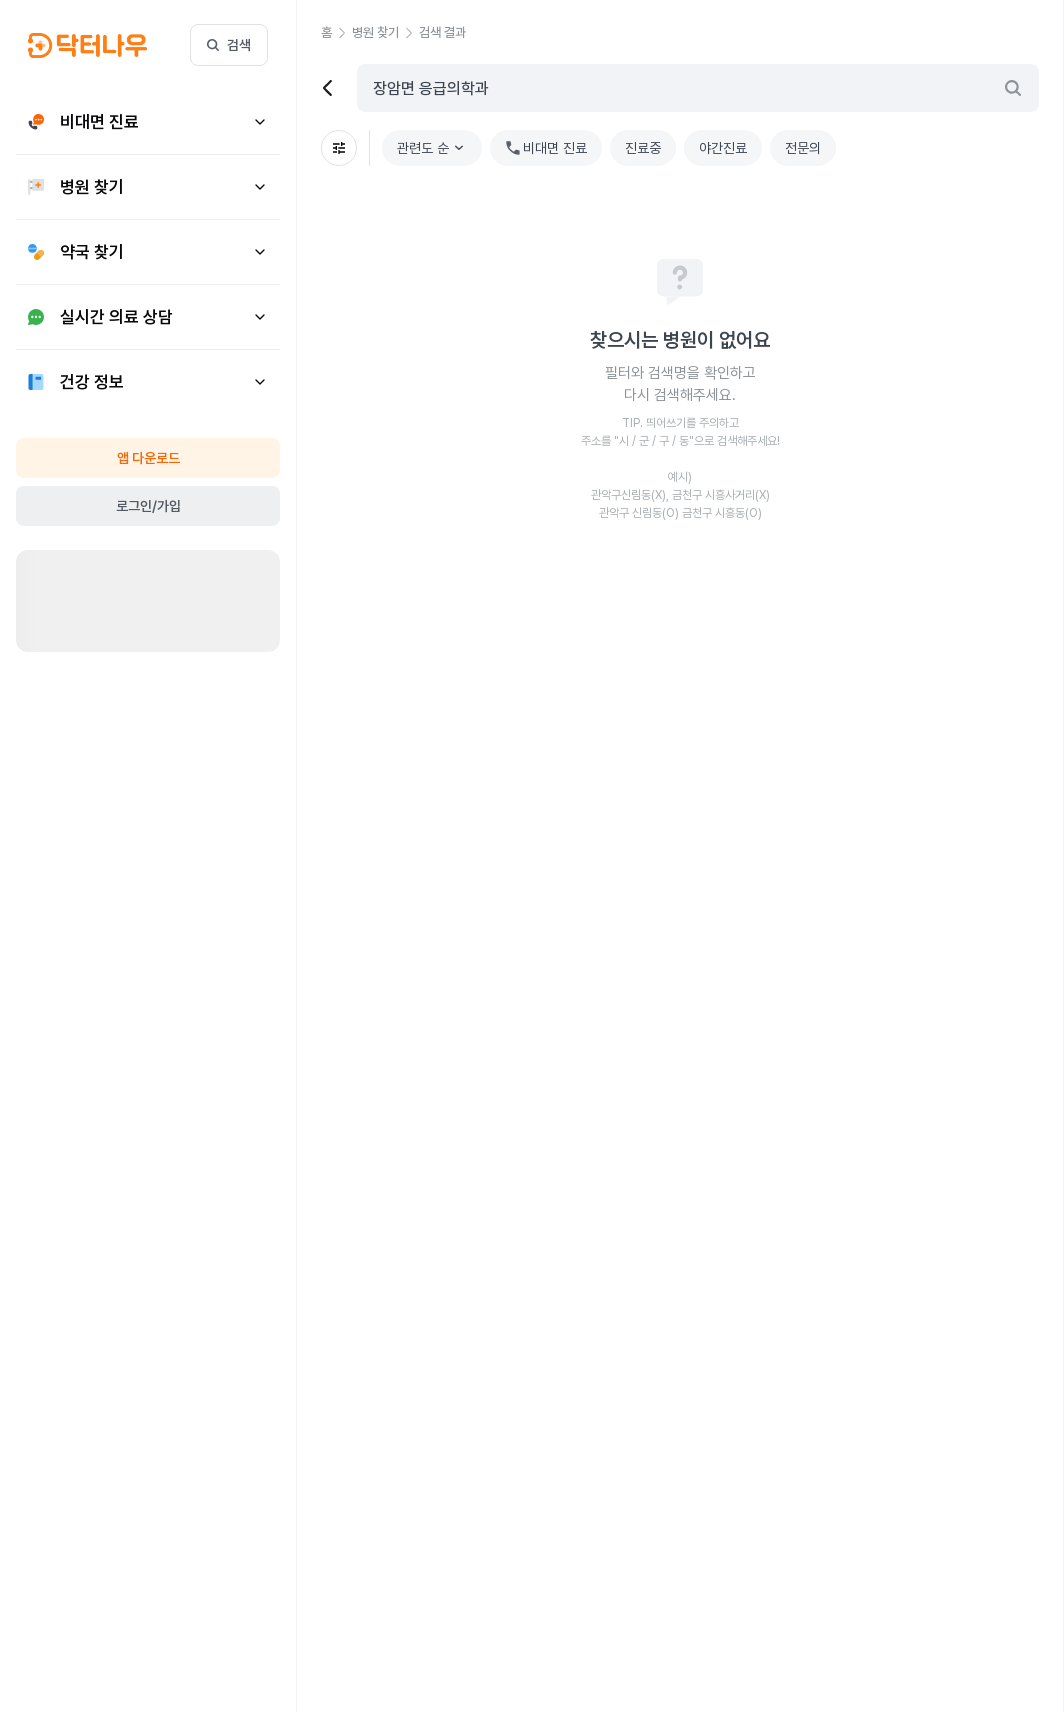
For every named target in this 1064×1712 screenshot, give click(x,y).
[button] (336, 33)
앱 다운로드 (148, 458)
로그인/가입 (148, 506)
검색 (229, 45)
